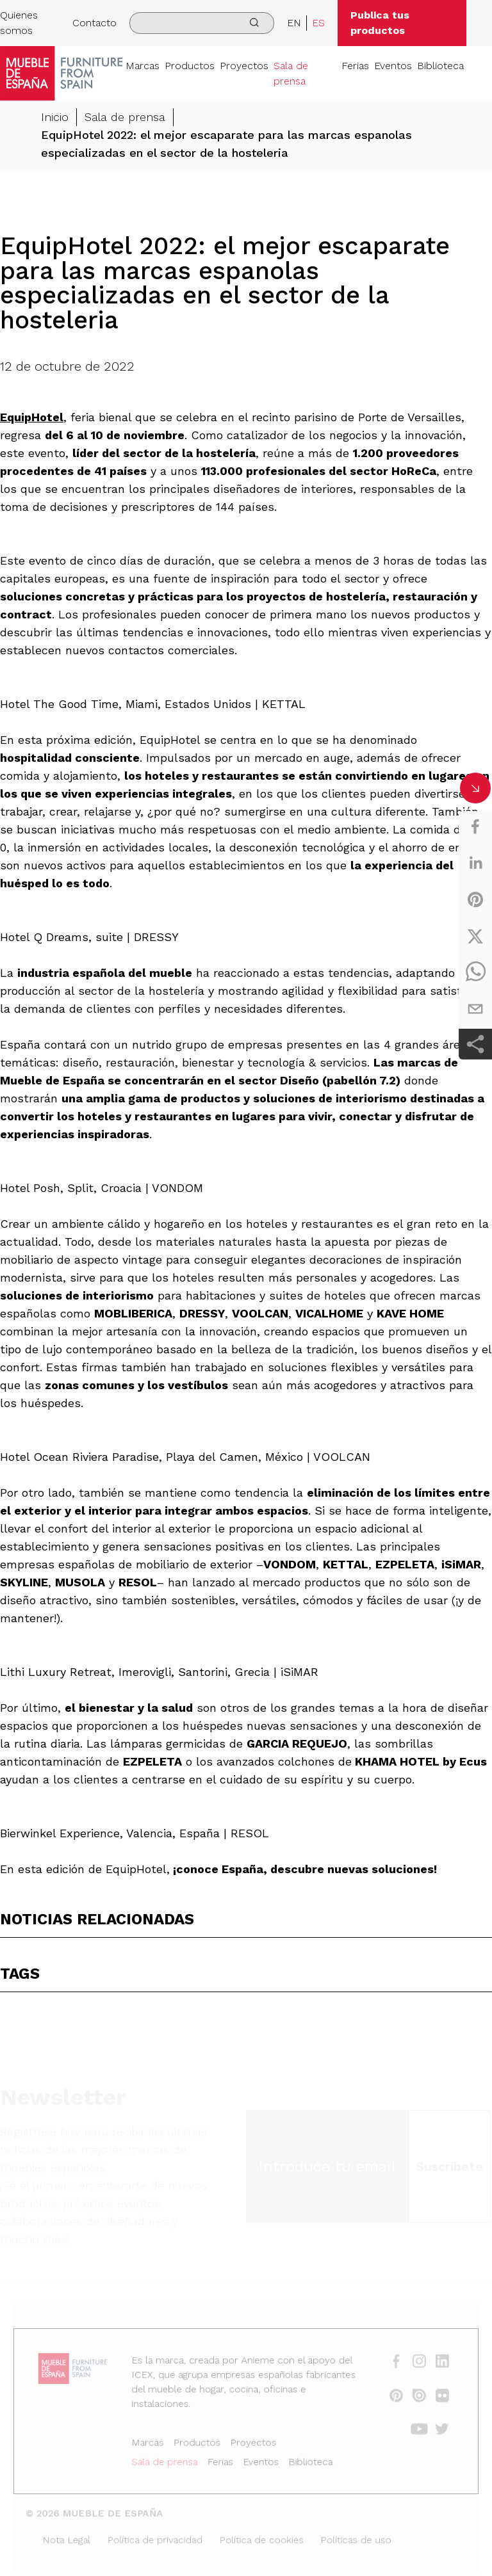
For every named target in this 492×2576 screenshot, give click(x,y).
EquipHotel (31, 417)
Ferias (355, 66)
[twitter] (475, 936)
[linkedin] (475, 863)
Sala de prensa (291, 73)
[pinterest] (475, 899)
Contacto (94, 23)
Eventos (393, 66)
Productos (190, 66)
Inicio (55, 117)
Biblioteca (440, 66)
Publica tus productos (379, 22)
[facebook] (475, 826)
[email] (475, 1009)
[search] (201, 23)
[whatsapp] (475, 972)
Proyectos (244, 66)
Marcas (143, 66)
